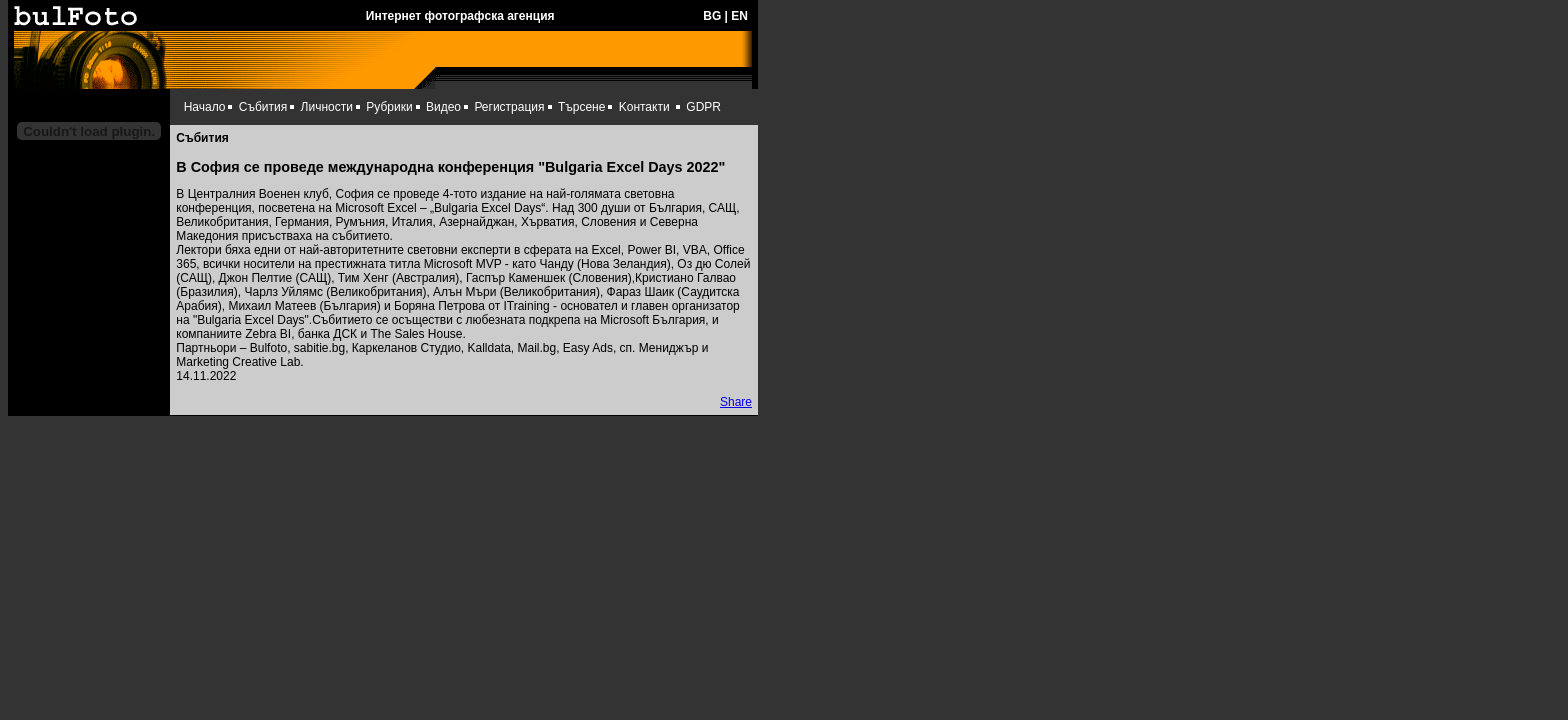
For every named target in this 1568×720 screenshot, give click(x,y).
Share (736, 402)
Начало (205, 107)
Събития (263, 107)
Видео (443, 107)
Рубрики (389, 107)
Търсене (581, 107)
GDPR (703, 107)
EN (739, 16)
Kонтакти (644, 107)
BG (712, 16)
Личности (327, 107)
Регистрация (509, 107)
